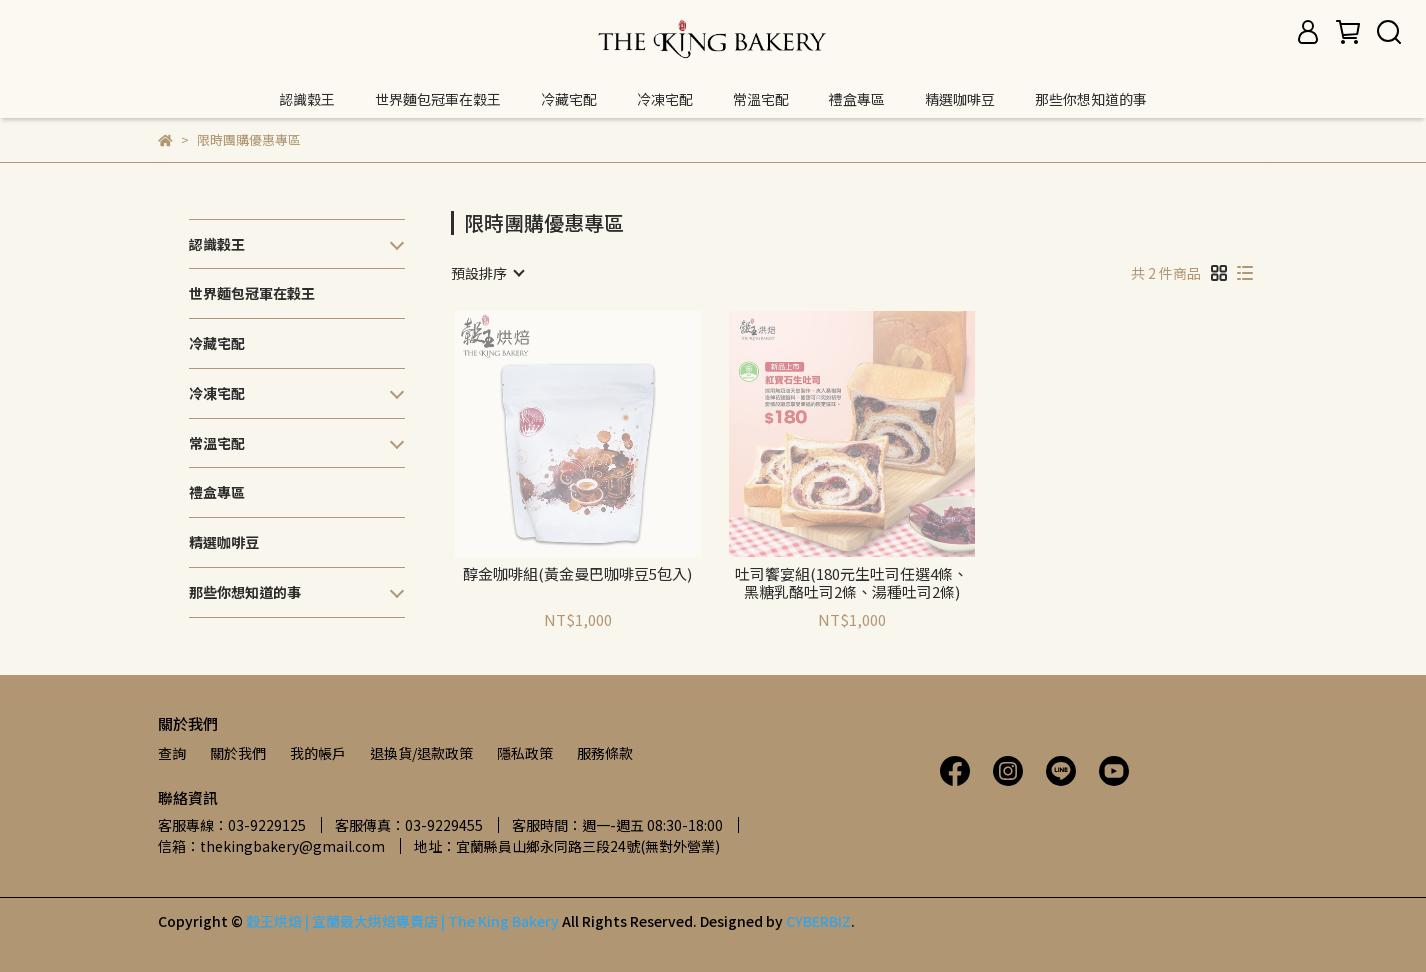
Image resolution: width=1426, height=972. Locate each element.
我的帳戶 (318, 753)
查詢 (172, 753)
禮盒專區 (857, 99)
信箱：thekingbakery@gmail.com (271, 846)
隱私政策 (525, 753)
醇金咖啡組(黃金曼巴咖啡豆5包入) (577, 574)
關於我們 (238, 753)
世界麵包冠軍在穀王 (438, 99)
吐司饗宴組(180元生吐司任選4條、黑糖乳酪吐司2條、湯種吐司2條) (851, 583)
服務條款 (605, 753)
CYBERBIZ (818, 921)
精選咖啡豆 (960, 99)
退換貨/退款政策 (421, 753)
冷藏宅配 (569, 99)
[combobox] (487, 273)
